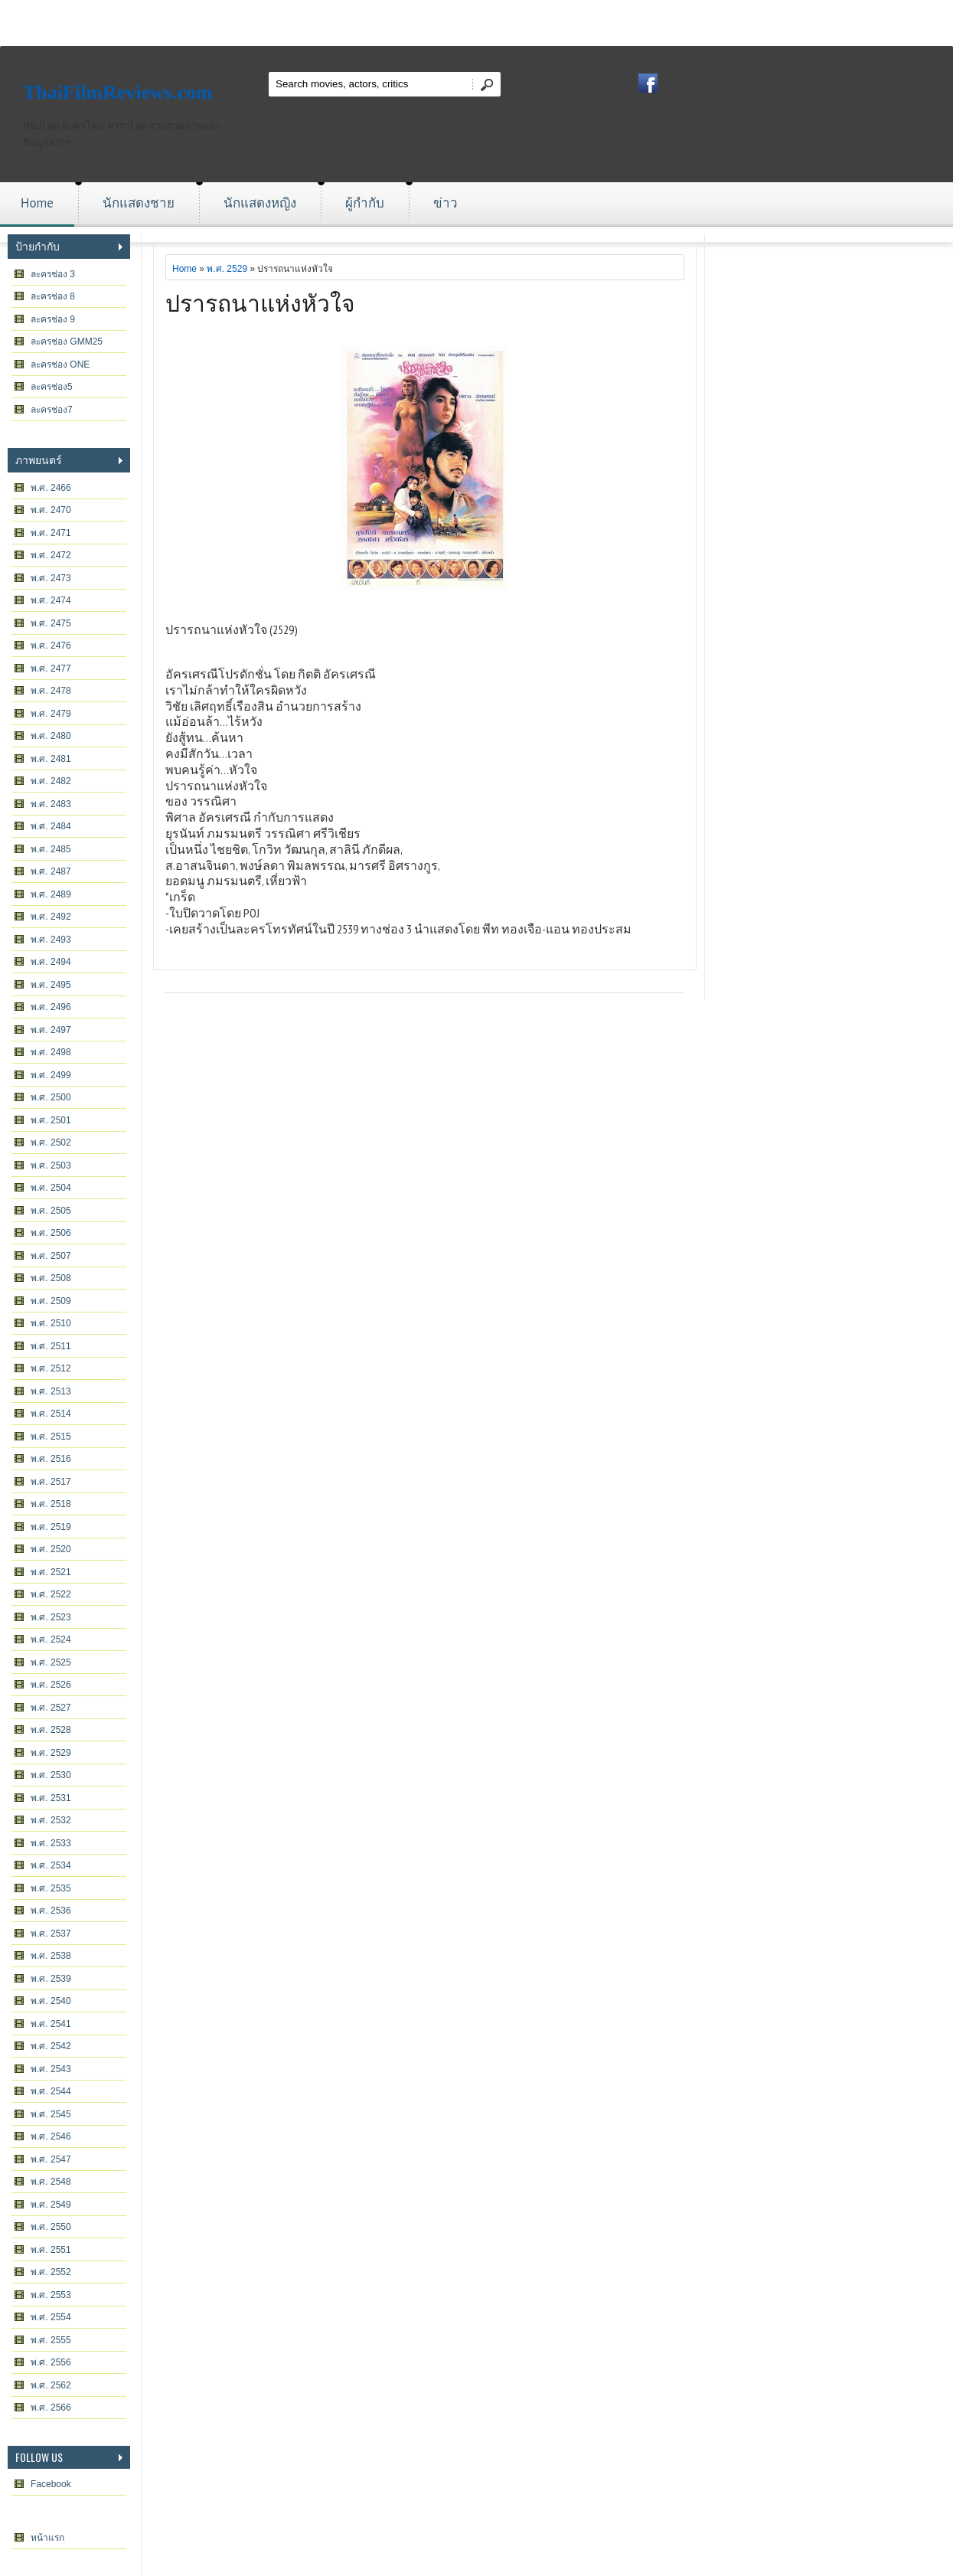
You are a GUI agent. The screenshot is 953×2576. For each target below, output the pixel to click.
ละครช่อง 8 (53, 296)
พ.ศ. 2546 (51, 2136)
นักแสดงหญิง (260, 203)
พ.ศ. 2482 (51, 781)
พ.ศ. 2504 (51, 1187)
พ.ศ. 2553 (51, 2295)
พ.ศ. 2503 (51, 1165)
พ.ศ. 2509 (51, 1301)
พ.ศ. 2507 (51, 1255)
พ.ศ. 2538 (51, 1955)
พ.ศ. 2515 (51, 1436)
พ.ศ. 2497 (51, 1030)
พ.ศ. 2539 (51, 1978)
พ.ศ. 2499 (51, 1075)
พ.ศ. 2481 (51, 759)
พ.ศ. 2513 (51, 1391)
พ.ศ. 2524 (51, 1639)
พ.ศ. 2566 (51, 2407)
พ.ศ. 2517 (51, 1481)
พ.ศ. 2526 (51, 1684)
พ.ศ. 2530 (51, 1775)
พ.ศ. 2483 (51, 804)
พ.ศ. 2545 (51, 2114)
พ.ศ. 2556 (51, 2362)
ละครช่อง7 (52, 409)
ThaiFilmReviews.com (118, 92)
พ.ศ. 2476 (51, 645)
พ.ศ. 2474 (51, 600)
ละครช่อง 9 (53, 319)
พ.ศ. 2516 (51, 1458)
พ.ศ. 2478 (51, 690)
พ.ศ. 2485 (51, 849)
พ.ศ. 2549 (51, 2204)
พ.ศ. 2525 (51, 1662)
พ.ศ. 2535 (51, 1888)
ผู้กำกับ (364, 203)
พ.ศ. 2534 (51, 1865)
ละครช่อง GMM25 (67, 341)
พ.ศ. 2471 (51, 533)
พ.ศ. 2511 (51, 1346)
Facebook (51, 2484)
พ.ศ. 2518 (51, 1504)
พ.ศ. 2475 (51, 623)
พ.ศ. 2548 (51, 2181)
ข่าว (445, 203)
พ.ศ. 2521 (51, 1572)
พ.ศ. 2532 (51, 1820)
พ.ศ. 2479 (51, 713)
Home (37, 203)
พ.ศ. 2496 (51, 1007)
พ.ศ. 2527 (51, 1707)
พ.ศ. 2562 (51, 2385)
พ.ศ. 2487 (51, 871)
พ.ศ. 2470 (51, 510)
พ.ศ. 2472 (51, 555)
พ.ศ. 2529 (51, 1752)
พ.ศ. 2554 (51, 2317)
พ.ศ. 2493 (51, 939)
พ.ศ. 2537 (51, 1933)
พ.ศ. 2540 (51, 2001)
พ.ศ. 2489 (51, 894)
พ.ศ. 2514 (51, 1413)
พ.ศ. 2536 (51, 1910)
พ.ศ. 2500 (51, 1097)
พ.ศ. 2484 (51, 826)
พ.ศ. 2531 (51, 1798)
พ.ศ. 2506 (51, 1233)
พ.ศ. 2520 (51, 1549)
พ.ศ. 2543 (51, 2069)
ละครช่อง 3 (53, 274)
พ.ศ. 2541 (51, 2024)
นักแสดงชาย (139, 203)
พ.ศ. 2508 (51, 1278)
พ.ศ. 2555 (51, 2340)
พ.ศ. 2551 (51, 2249)
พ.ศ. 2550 (51, 2226)
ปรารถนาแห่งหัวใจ (260, 301)
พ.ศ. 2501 (51, 1120)
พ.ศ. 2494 (51, 961)
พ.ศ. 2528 (51, 1729)
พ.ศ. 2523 (51, 1617)
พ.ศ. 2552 (51, 2272)
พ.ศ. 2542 (51, 2046)
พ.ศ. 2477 (51, 668)
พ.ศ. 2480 (51, 736)
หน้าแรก (47, 2537)
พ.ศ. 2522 (51, 1594)
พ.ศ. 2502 (51, 1142)
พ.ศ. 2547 (51, 2159)
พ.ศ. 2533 (51, 1843)
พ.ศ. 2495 (51, 984)
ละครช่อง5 (52, 386)
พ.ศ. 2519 (51, 1527)
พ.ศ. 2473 (51, 578)
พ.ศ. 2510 (51, 1323)
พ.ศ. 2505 (51, 1210)
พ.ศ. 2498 (51, 1052)
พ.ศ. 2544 (51, 2091)
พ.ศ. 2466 (51, 487)
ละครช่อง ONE (60, 364)
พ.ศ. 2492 (51, 916)
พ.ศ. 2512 (51, 1368)
